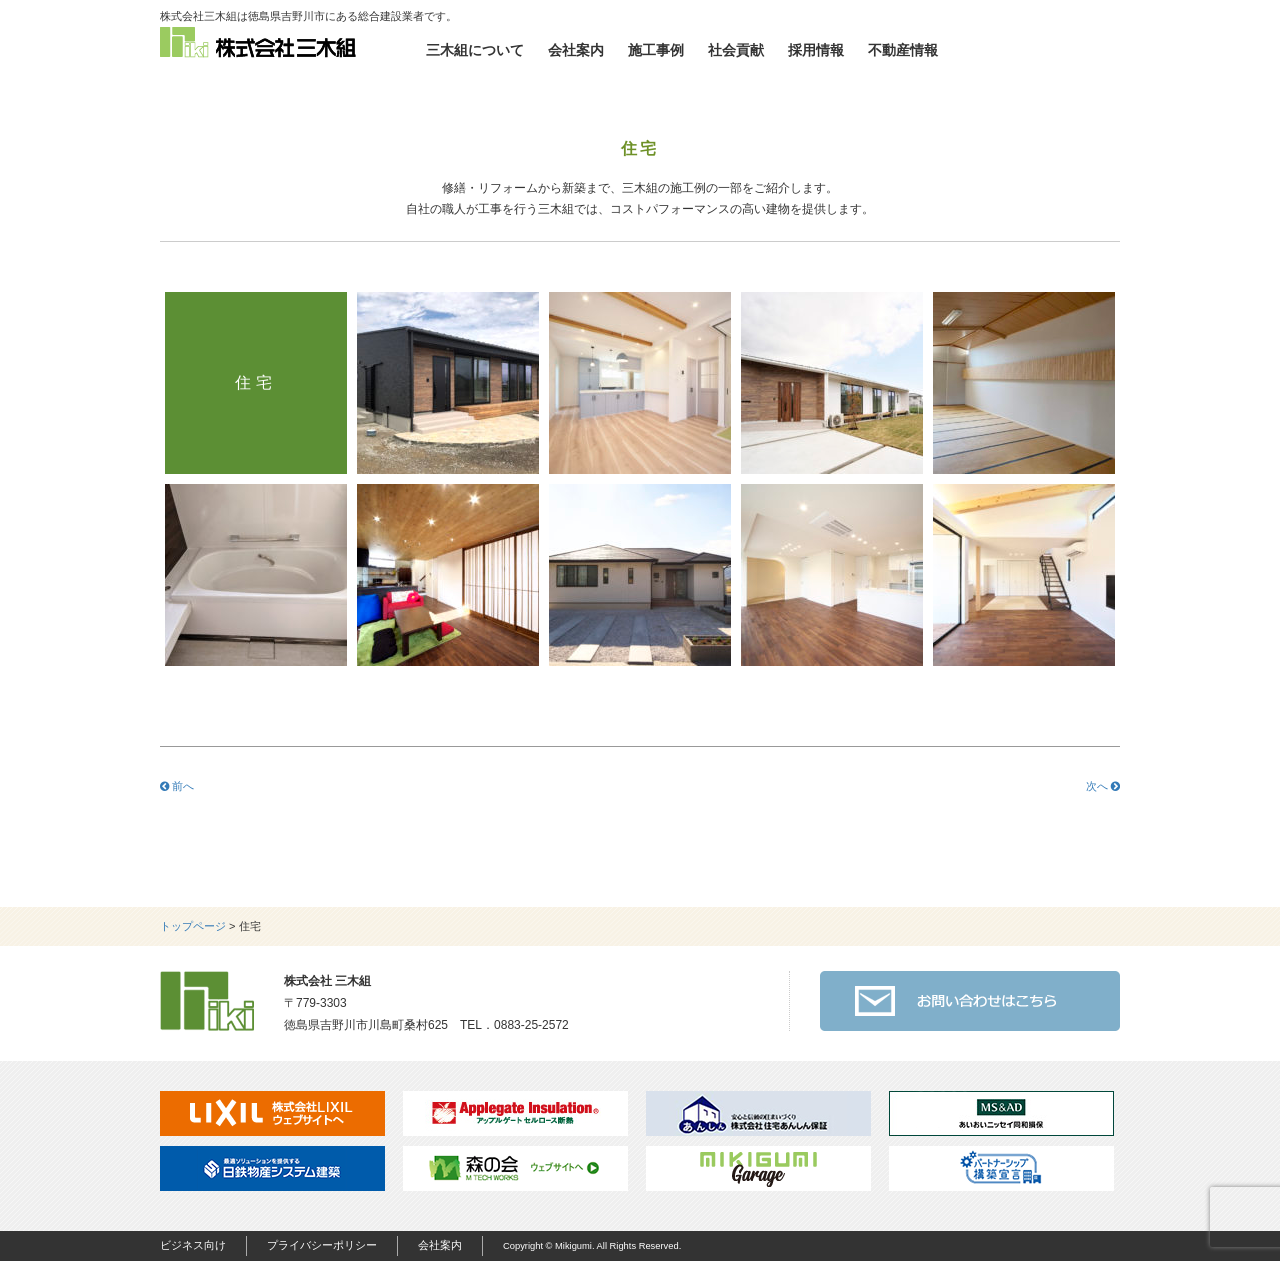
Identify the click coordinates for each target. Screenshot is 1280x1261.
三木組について (475, 50)
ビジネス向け (193, 1245)
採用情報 (816, 50)
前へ (177, 786)
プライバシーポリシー (322, 1245)
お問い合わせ (1040, 50)
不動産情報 (903, 50)
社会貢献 (736, 50)
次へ (1103, 786)
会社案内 (576, 50)
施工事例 (656, 50)
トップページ (193, 926)
